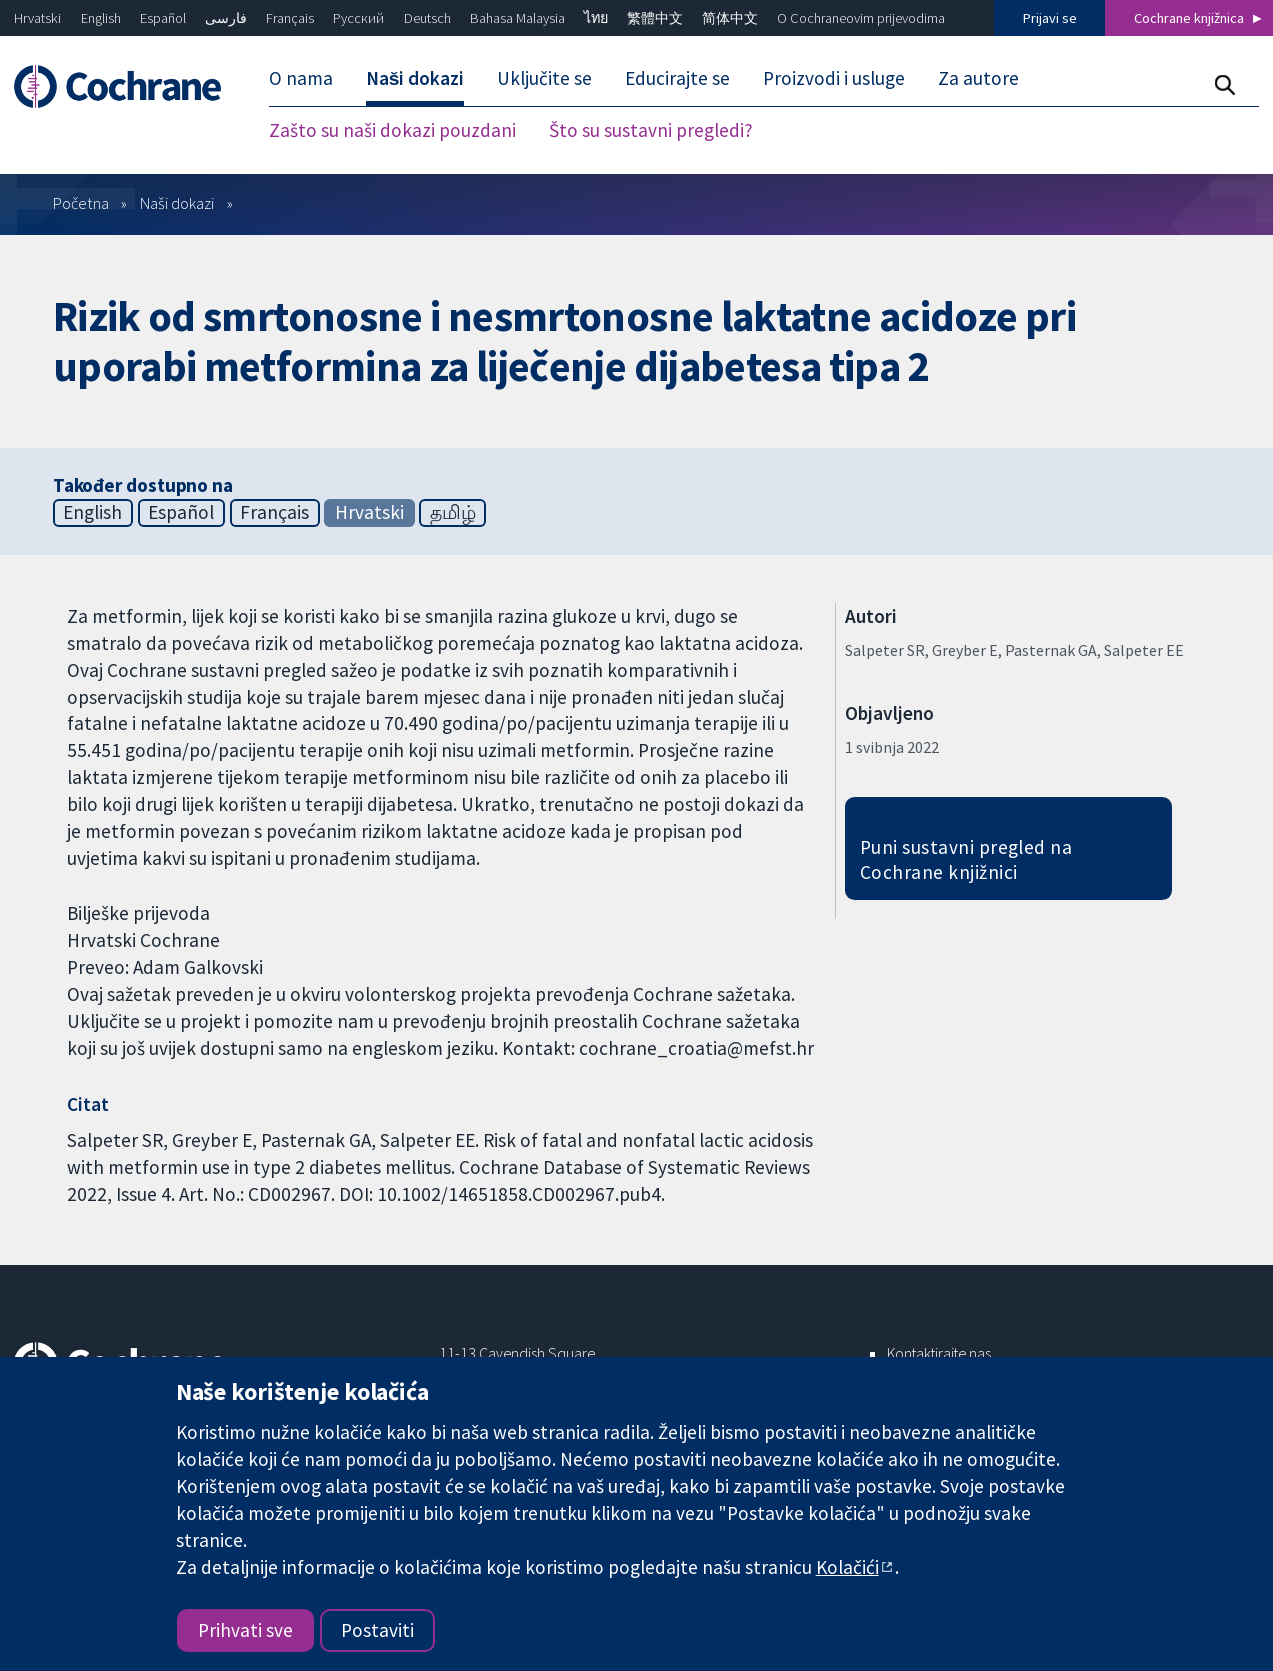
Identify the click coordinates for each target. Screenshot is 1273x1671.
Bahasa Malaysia (517, 18)
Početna (81, 203)
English (101, 18)
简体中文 (730, 18)
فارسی (226, 18)
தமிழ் (453, 512)
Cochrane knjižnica (1189, 18)
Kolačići (847, 1567)
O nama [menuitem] (301, 78)
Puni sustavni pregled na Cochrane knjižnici (966, 859)
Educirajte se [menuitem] (677, 78)
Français (290, 18)
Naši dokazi (177, 203)
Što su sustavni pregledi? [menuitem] (651, 130)
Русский (358, 18)
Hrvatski (37, 18)
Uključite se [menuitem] (544, 78)
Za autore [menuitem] (978, 78)
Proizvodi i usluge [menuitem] (834, 78)
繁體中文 (655, 18)
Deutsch (427, 18)
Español (163, 18)
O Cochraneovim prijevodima (861, 18)
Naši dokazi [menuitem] (415, 78)
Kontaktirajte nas (939, 1353)
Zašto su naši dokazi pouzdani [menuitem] (392, 130)
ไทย (596, 18)
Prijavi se (1050, 18)
